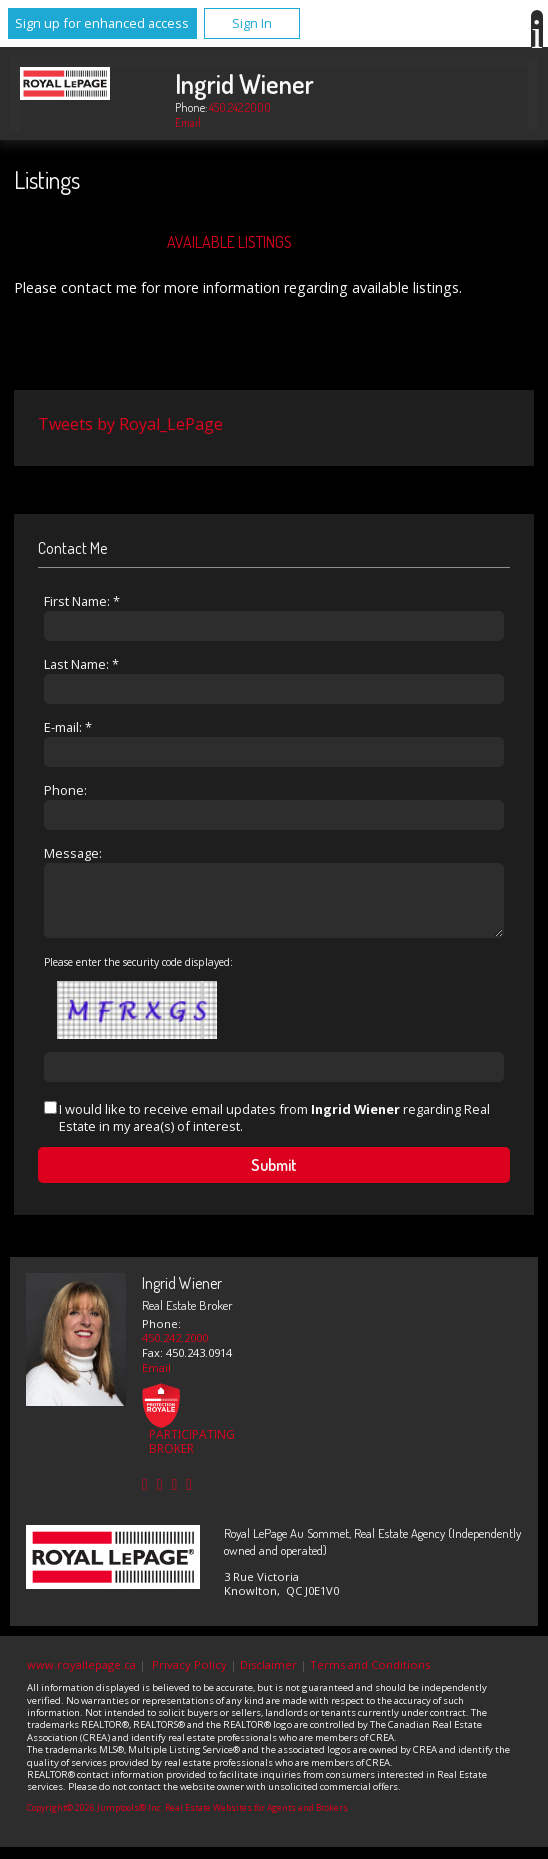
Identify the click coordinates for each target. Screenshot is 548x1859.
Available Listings (229, 242)
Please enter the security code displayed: (138, 974)
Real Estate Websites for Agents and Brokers (256, 1820)
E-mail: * (68, 727)
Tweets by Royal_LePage (130, 424)
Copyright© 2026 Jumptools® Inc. (95, 1820)
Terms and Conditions (370, 1676)
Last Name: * (81, 664)
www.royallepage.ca (81, 1676)
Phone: (65, 790)
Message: (73, 853)
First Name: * (82, 601)
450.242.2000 (240, 107)
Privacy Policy (189, 1676)
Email (188, 122)
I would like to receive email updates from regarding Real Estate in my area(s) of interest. (274, 1129)
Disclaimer (268, 1676)
